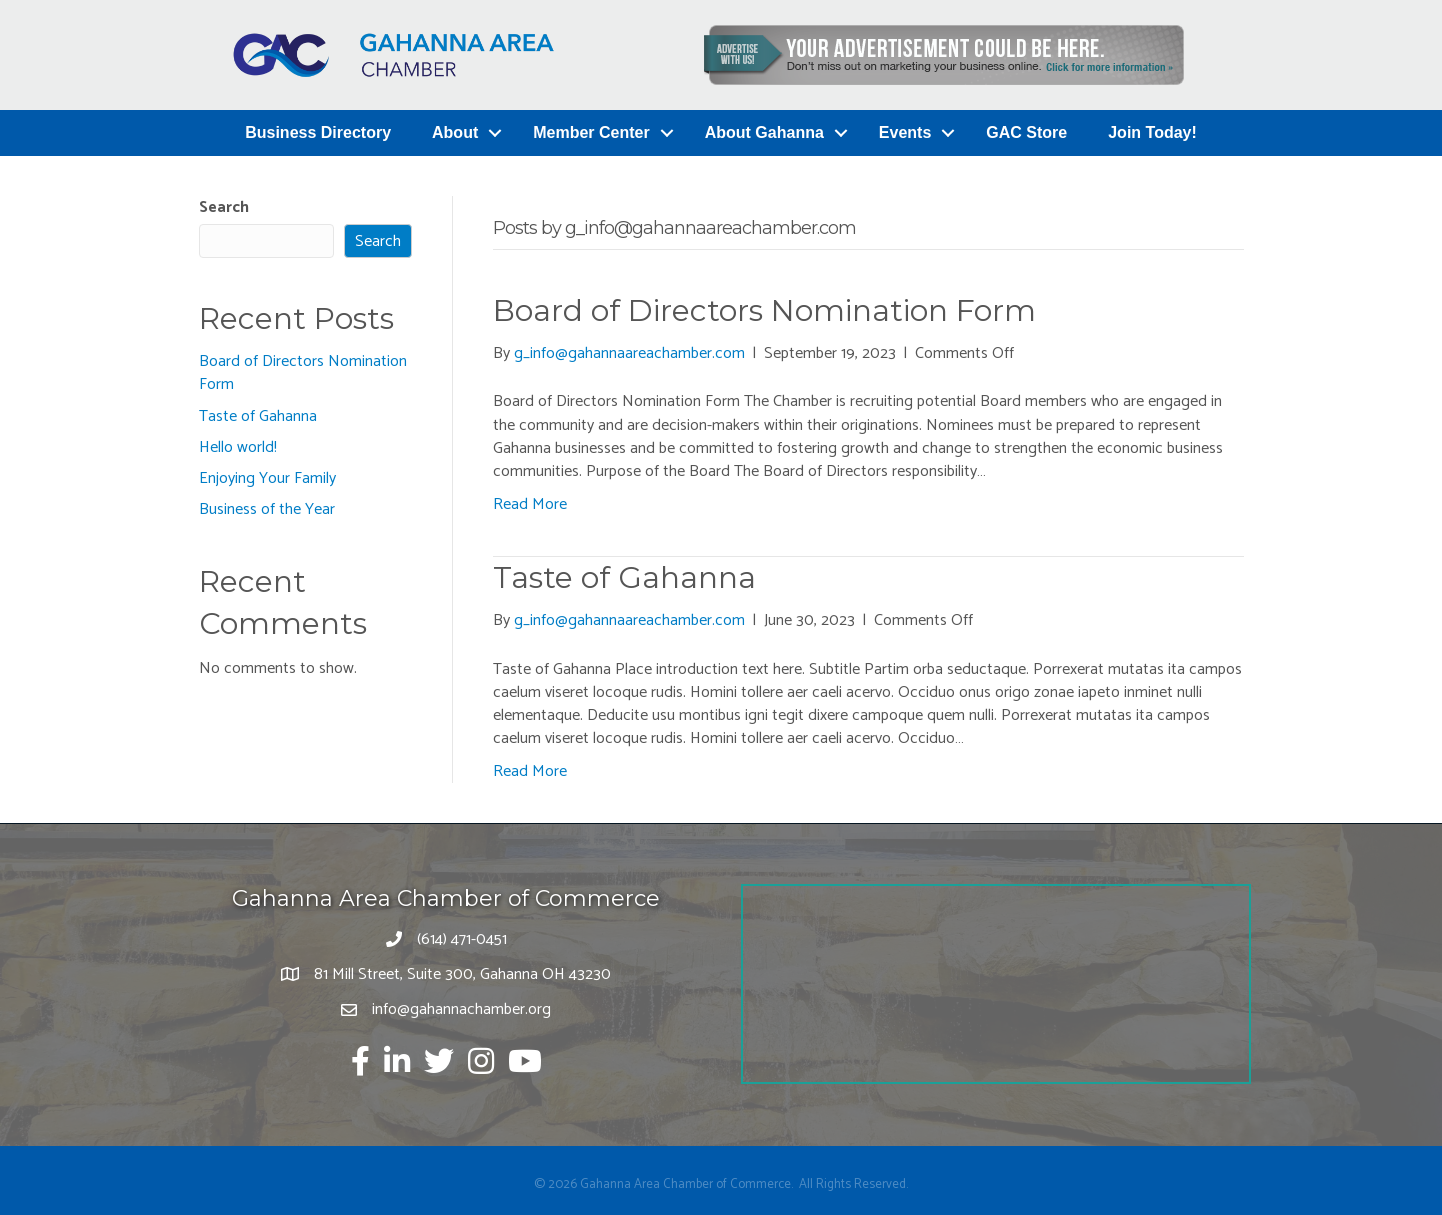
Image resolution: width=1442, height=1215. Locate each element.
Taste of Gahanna (258, 416)
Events (905, 132)
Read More (530, 504)
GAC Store (1026, 132)
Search (224, 207)
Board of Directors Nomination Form (303, 373)
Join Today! (1152, 132)
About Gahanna (764, 132)
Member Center (591, 132)
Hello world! (238, 447)
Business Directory (318, 132)
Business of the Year (267, 509)
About (455, 132)
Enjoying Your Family (267, 478)
